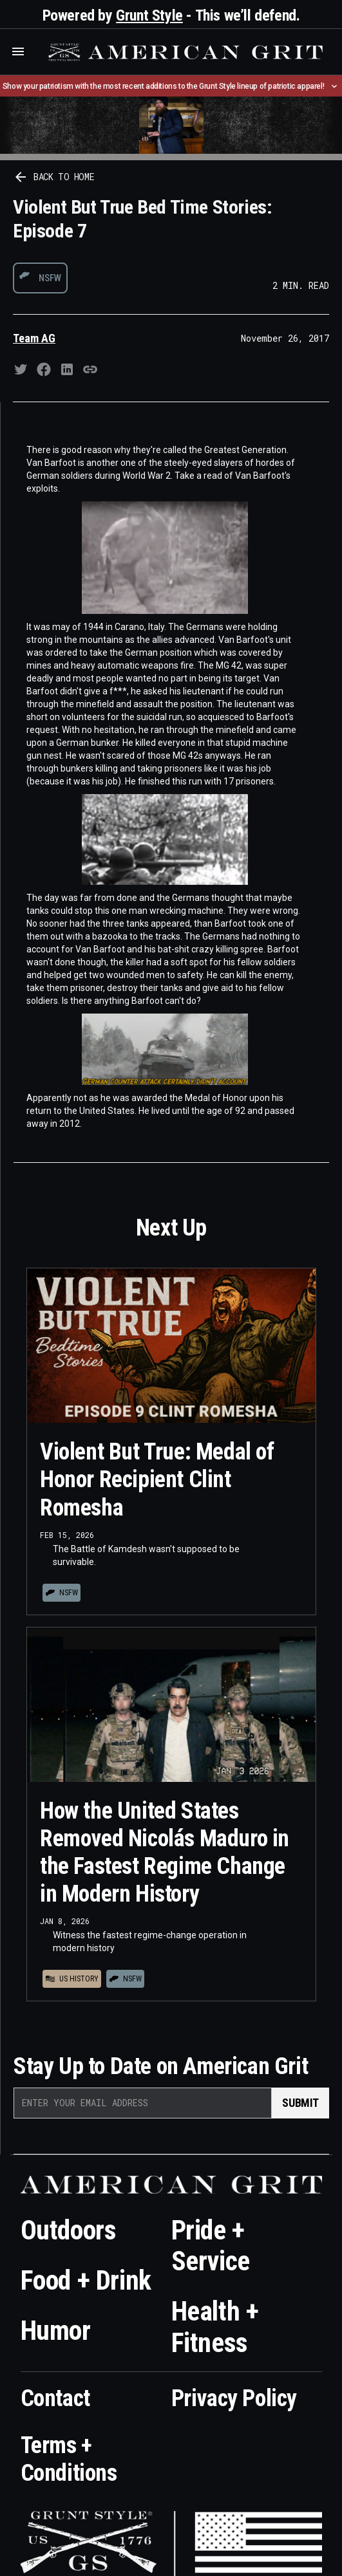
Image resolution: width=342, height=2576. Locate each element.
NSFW (50, 278)
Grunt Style (149, 15)
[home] (184, 52)
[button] (18, 51)
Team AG (34, 338)
